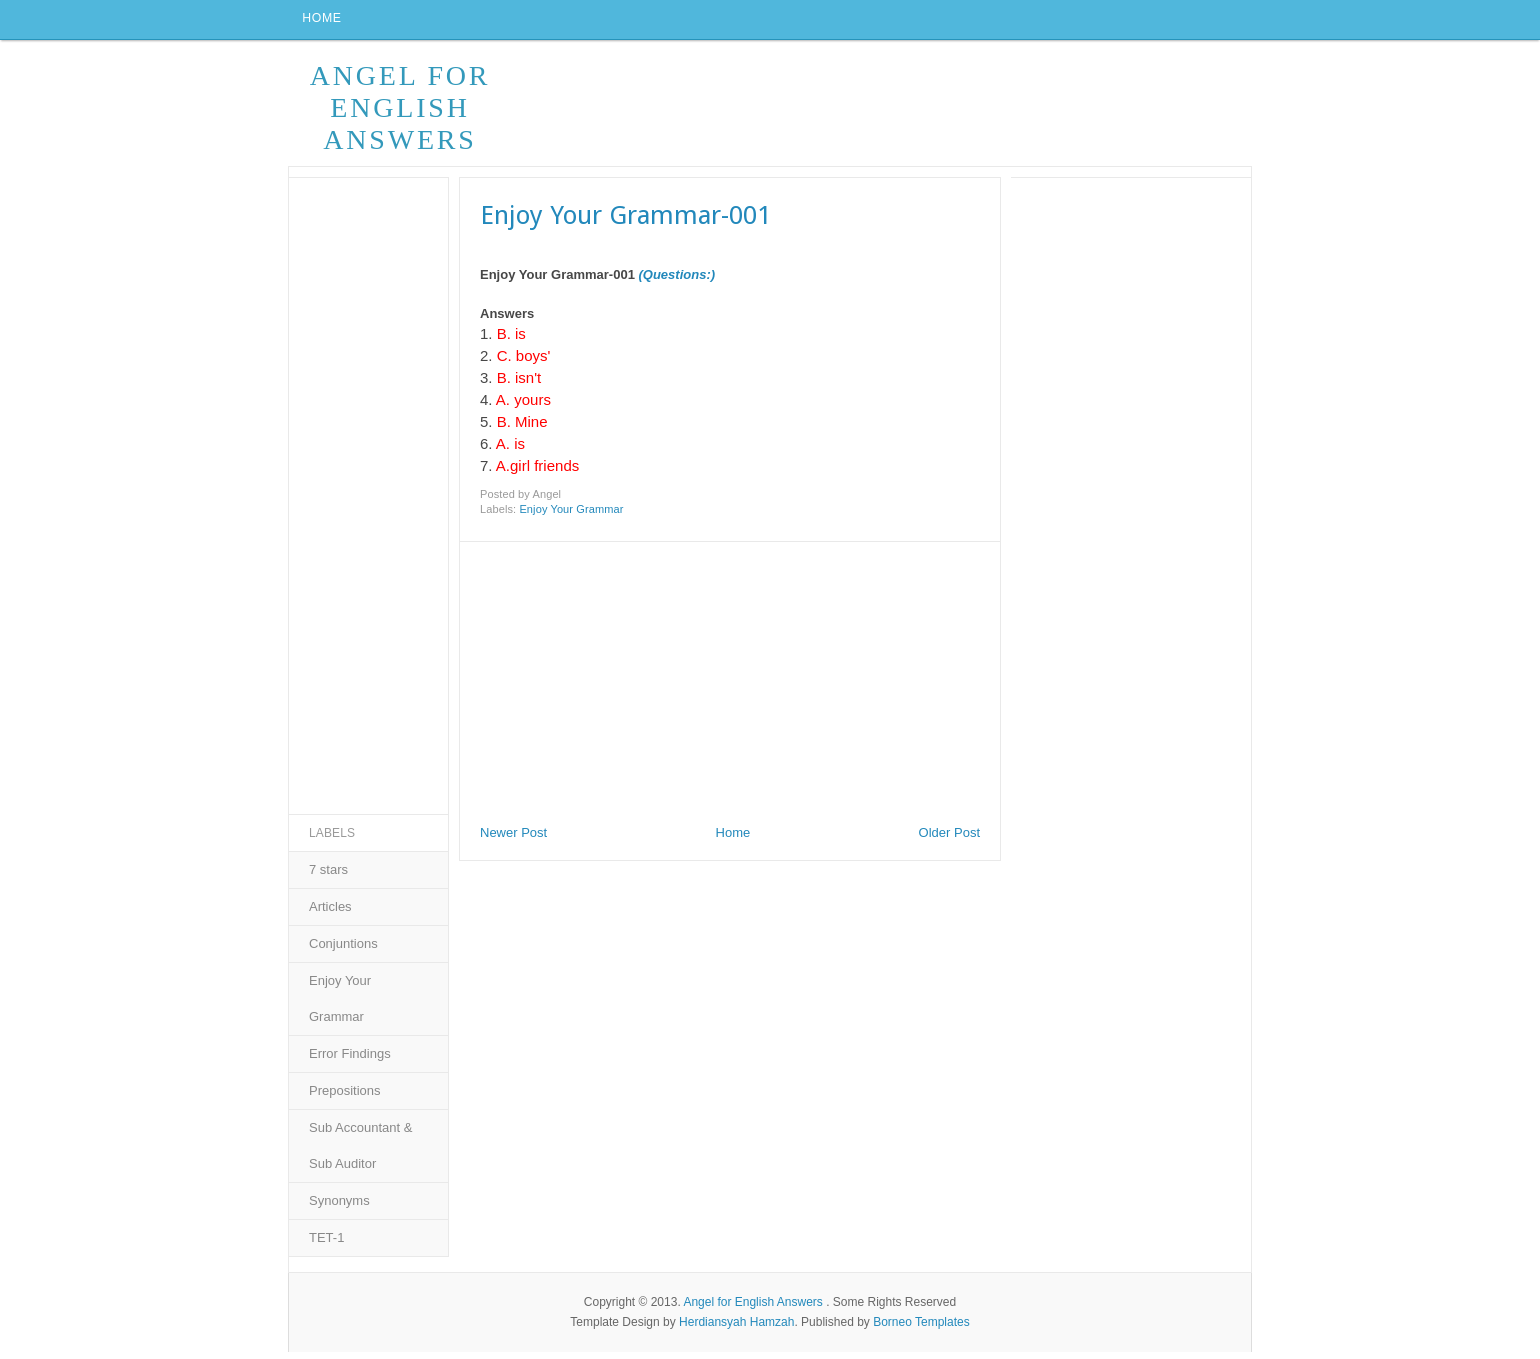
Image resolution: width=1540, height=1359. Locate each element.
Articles (330, 913)
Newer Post (513, 839)
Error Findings (350, 1060)
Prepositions (345, 1097)
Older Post (949, 839)
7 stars (328, 876)
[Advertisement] (610, 684)
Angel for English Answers (400, 114)
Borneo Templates (921, 1328)
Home (325, 23)
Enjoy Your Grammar (571, 516)
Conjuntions (343, 950)
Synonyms (339, 1207)
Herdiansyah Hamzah (736, 1328)
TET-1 (326, 1244)
